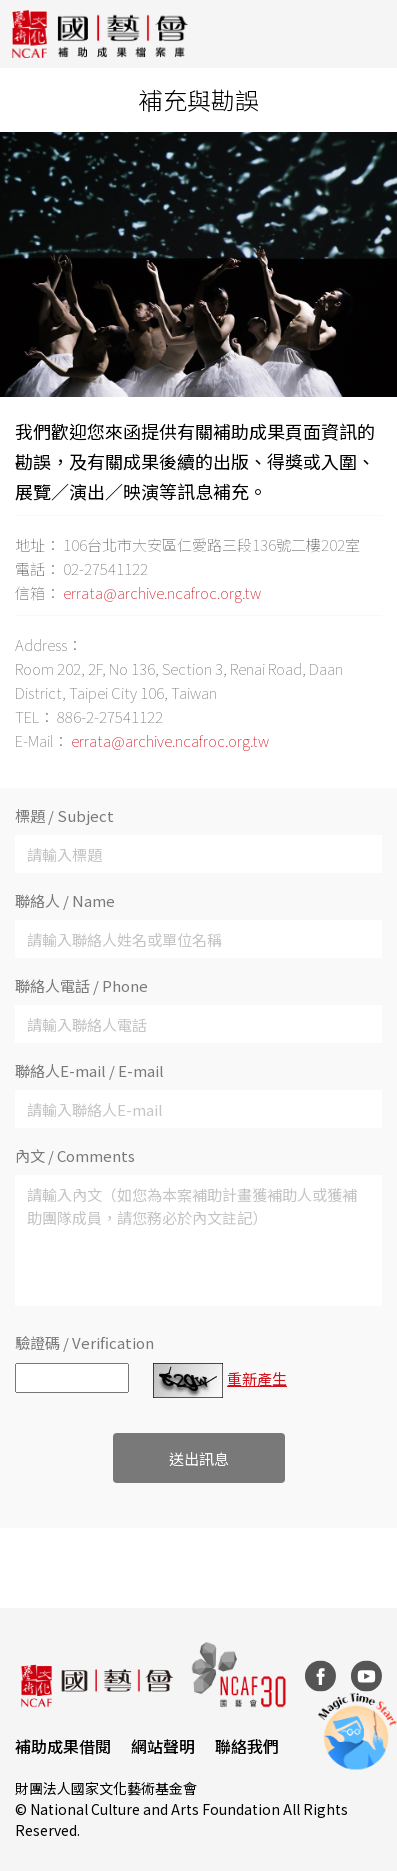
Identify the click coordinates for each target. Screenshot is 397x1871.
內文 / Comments (75, 1155)
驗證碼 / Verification (84, 1342)
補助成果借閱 (63, 1746)
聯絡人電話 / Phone (81, 985)
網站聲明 (163, 1746)
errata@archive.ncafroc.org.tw (162, 592)
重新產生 (257, 1378)
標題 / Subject (64, 815)
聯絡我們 (247, 1746)
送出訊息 (199, 1458)
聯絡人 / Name (65, 900)
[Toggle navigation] (367, 34)
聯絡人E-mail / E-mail (89, 1070)
